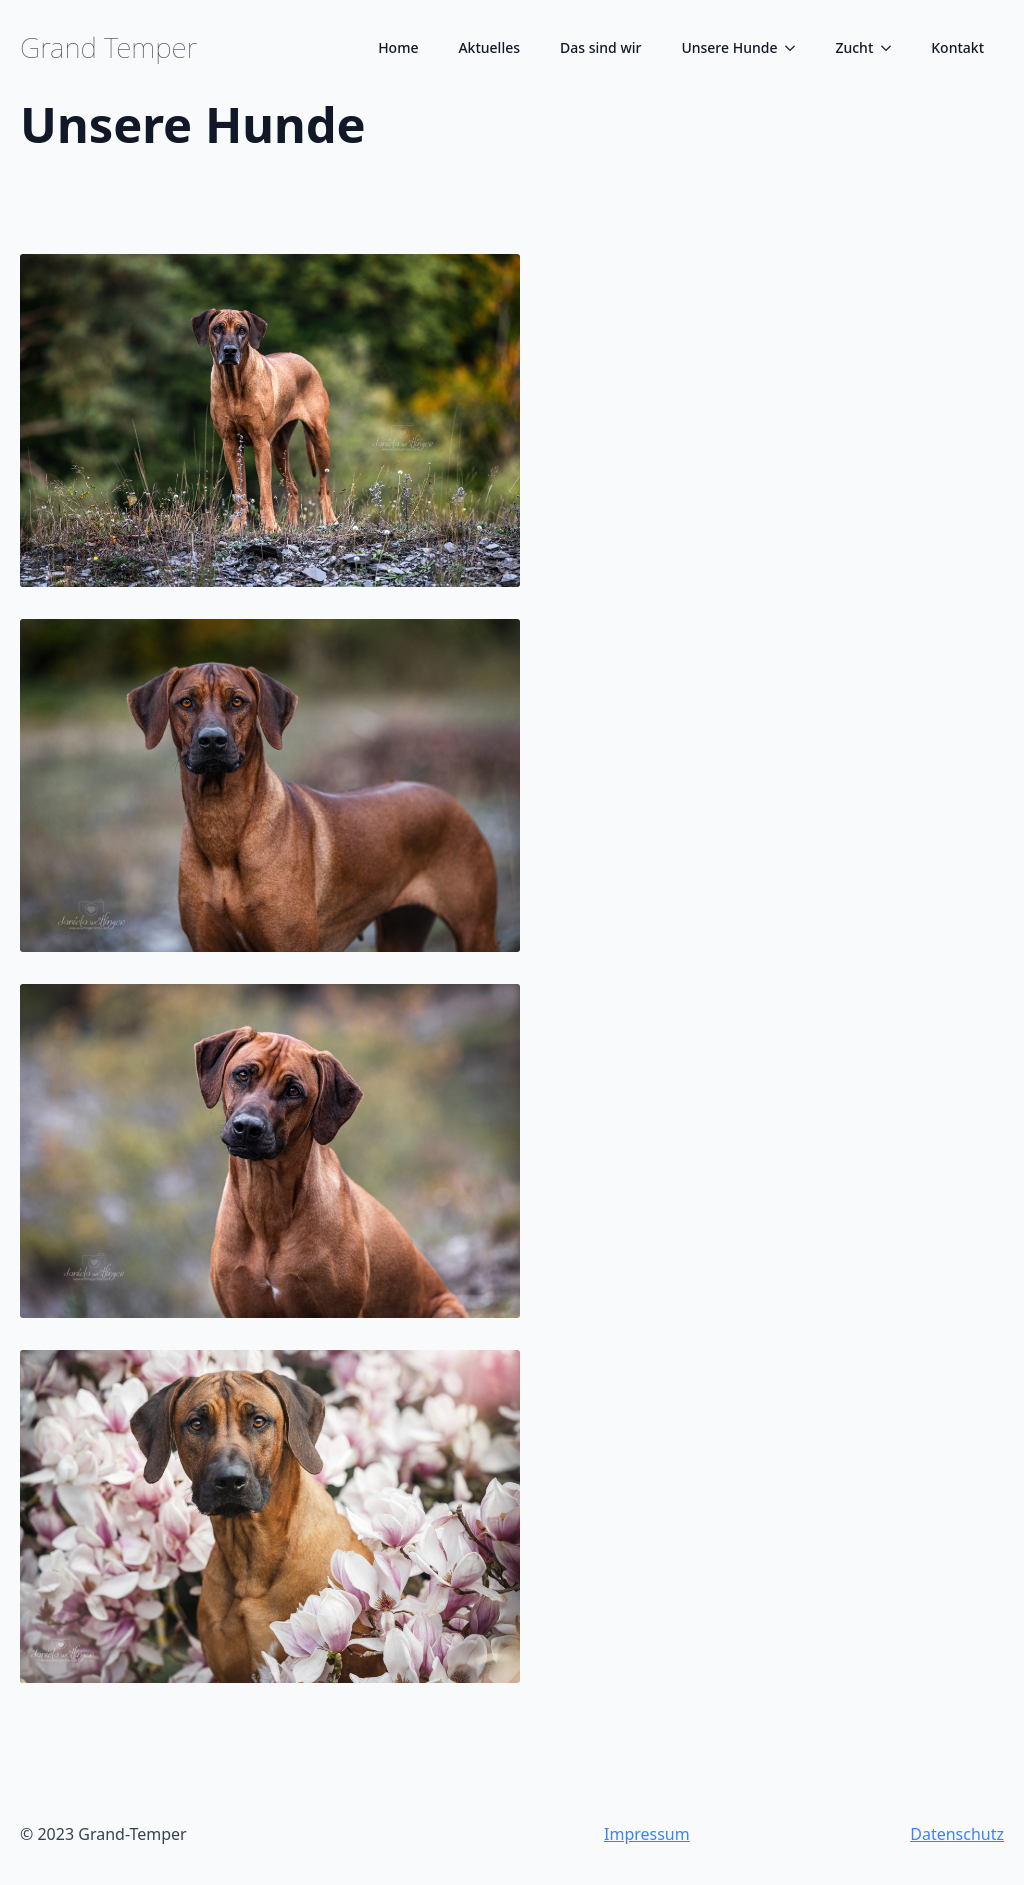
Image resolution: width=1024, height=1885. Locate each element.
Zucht (854, 47)
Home (398, 47)
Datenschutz (957, 1834)
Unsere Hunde (729, 47)
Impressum (647, 1834)
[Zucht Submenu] (892, 48)
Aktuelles (489, 47)
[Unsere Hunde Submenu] (796, 48)
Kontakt (957, 47)
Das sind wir (600, 47)
